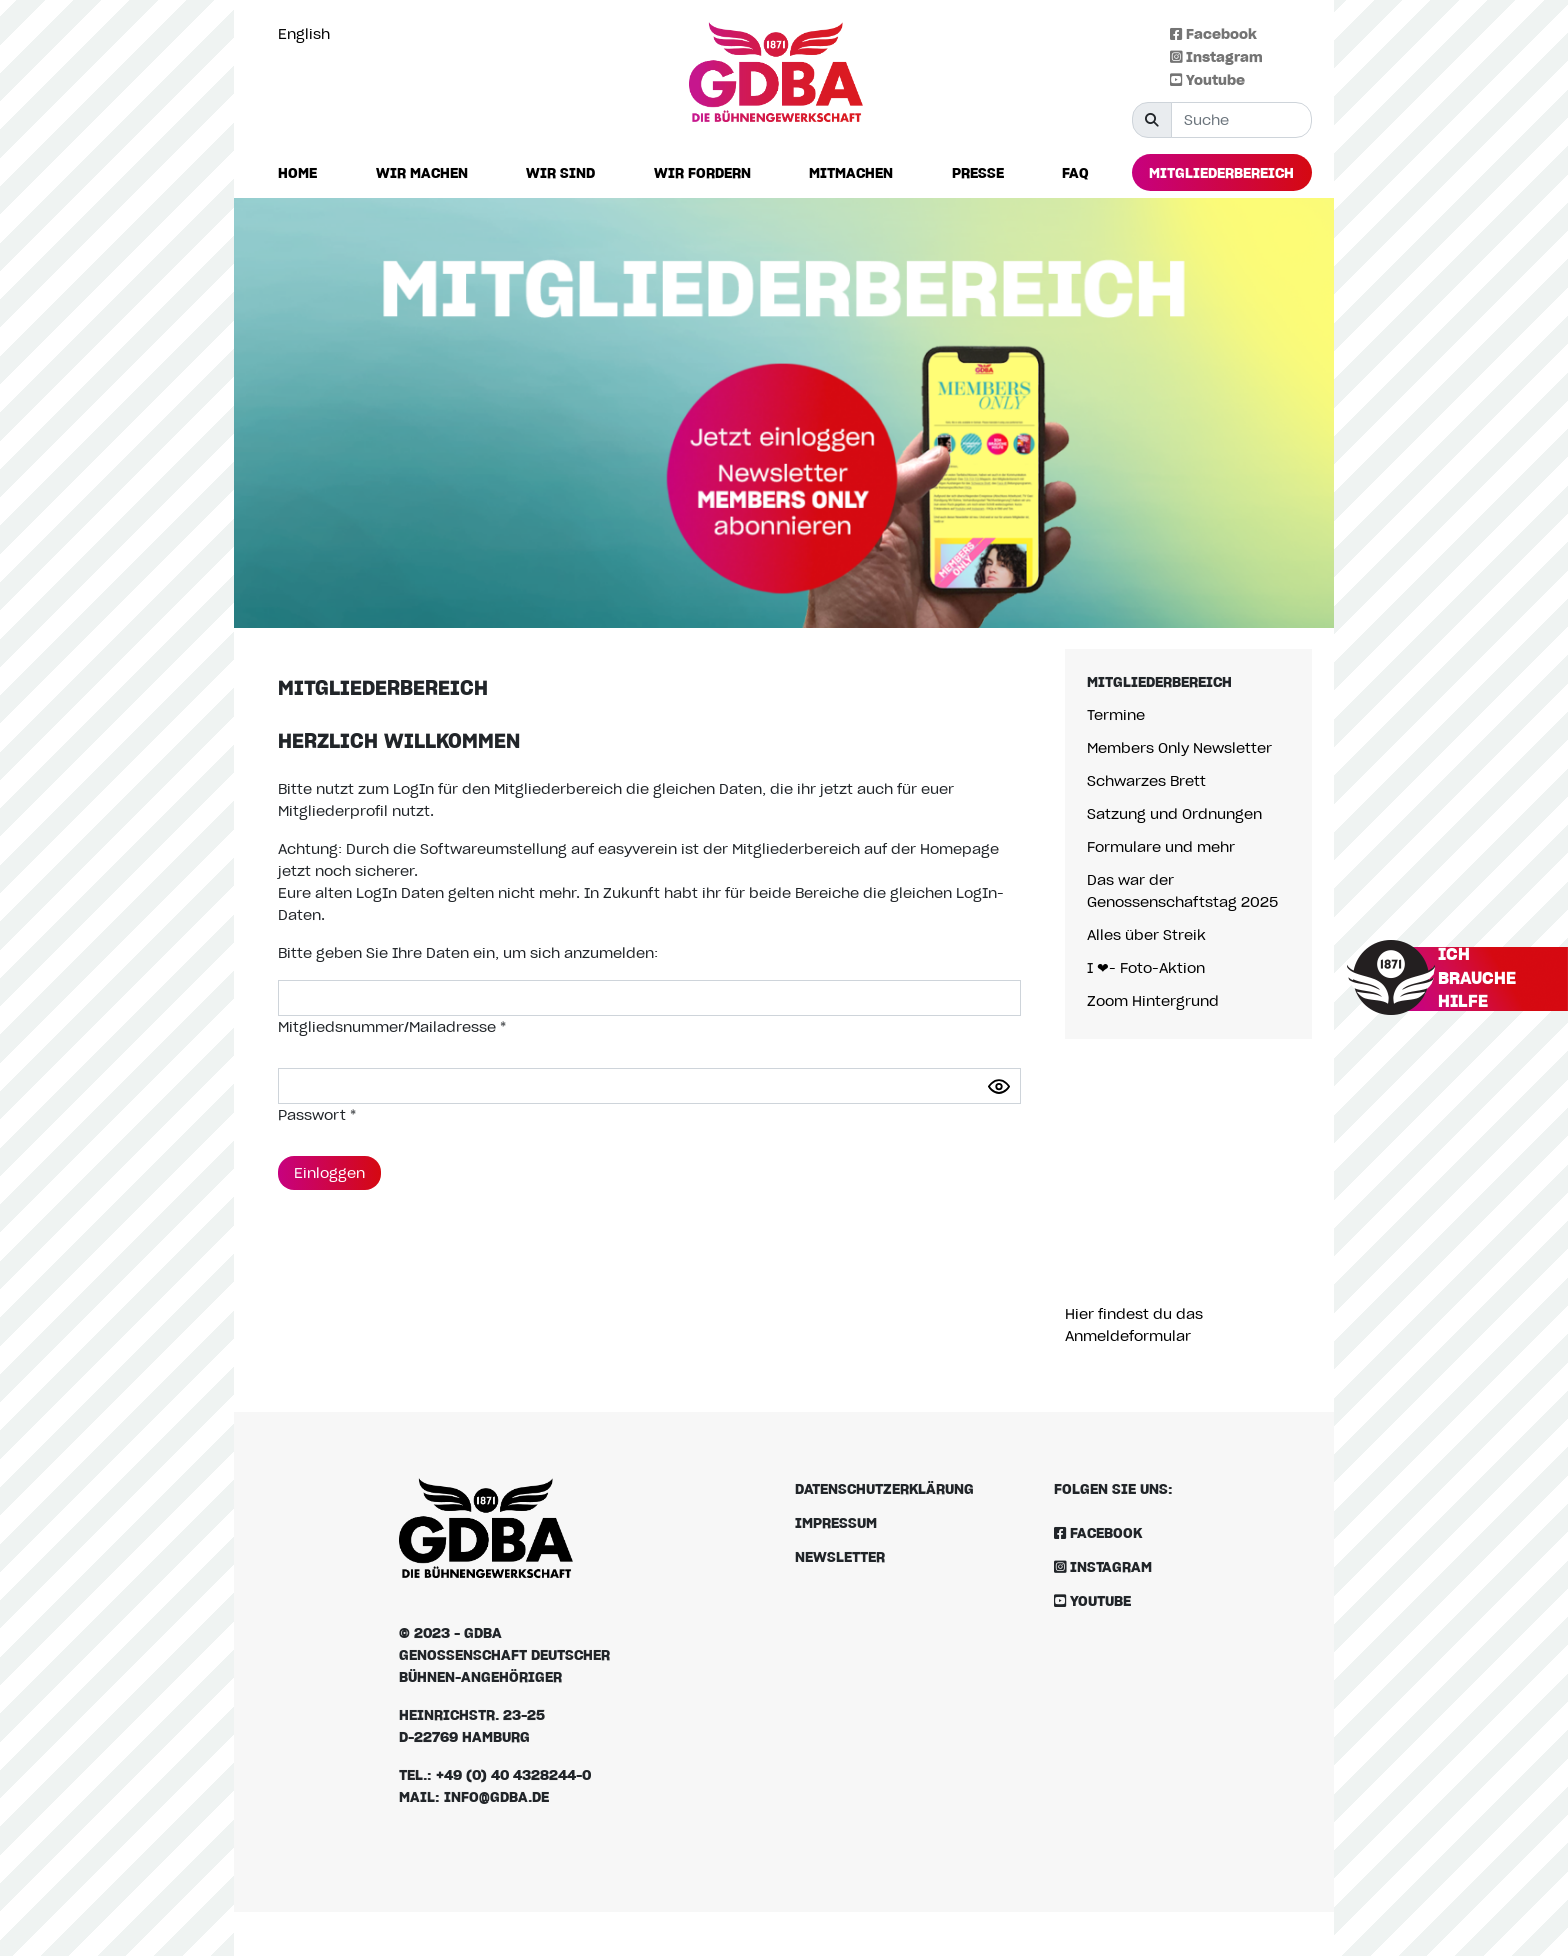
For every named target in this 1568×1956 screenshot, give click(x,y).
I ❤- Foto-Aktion (1146, 967)
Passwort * (317, 1114)
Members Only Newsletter (1179, 747)
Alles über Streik (1146, 934)
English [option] (304, 33)
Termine (1116, 714)
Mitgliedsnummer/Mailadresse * (392, 1026)
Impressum (836, 1522)
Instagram (1216, 56)
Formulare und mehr (1161, 846)
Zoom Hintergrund (1153, 1000)
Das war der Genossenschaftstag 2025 (1182, 890)
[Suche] (1241, 120)
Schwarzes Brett (1146, 780)
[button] (422, 173)
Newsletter (840, 1556)
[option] (309, 34)
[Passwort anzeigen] (999, 1086)
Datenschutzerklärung (884, 1488)
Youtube (1207, 79)
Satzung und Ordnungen (1174, 813)
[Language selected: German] (309, 33)
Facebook (1213, 33)
